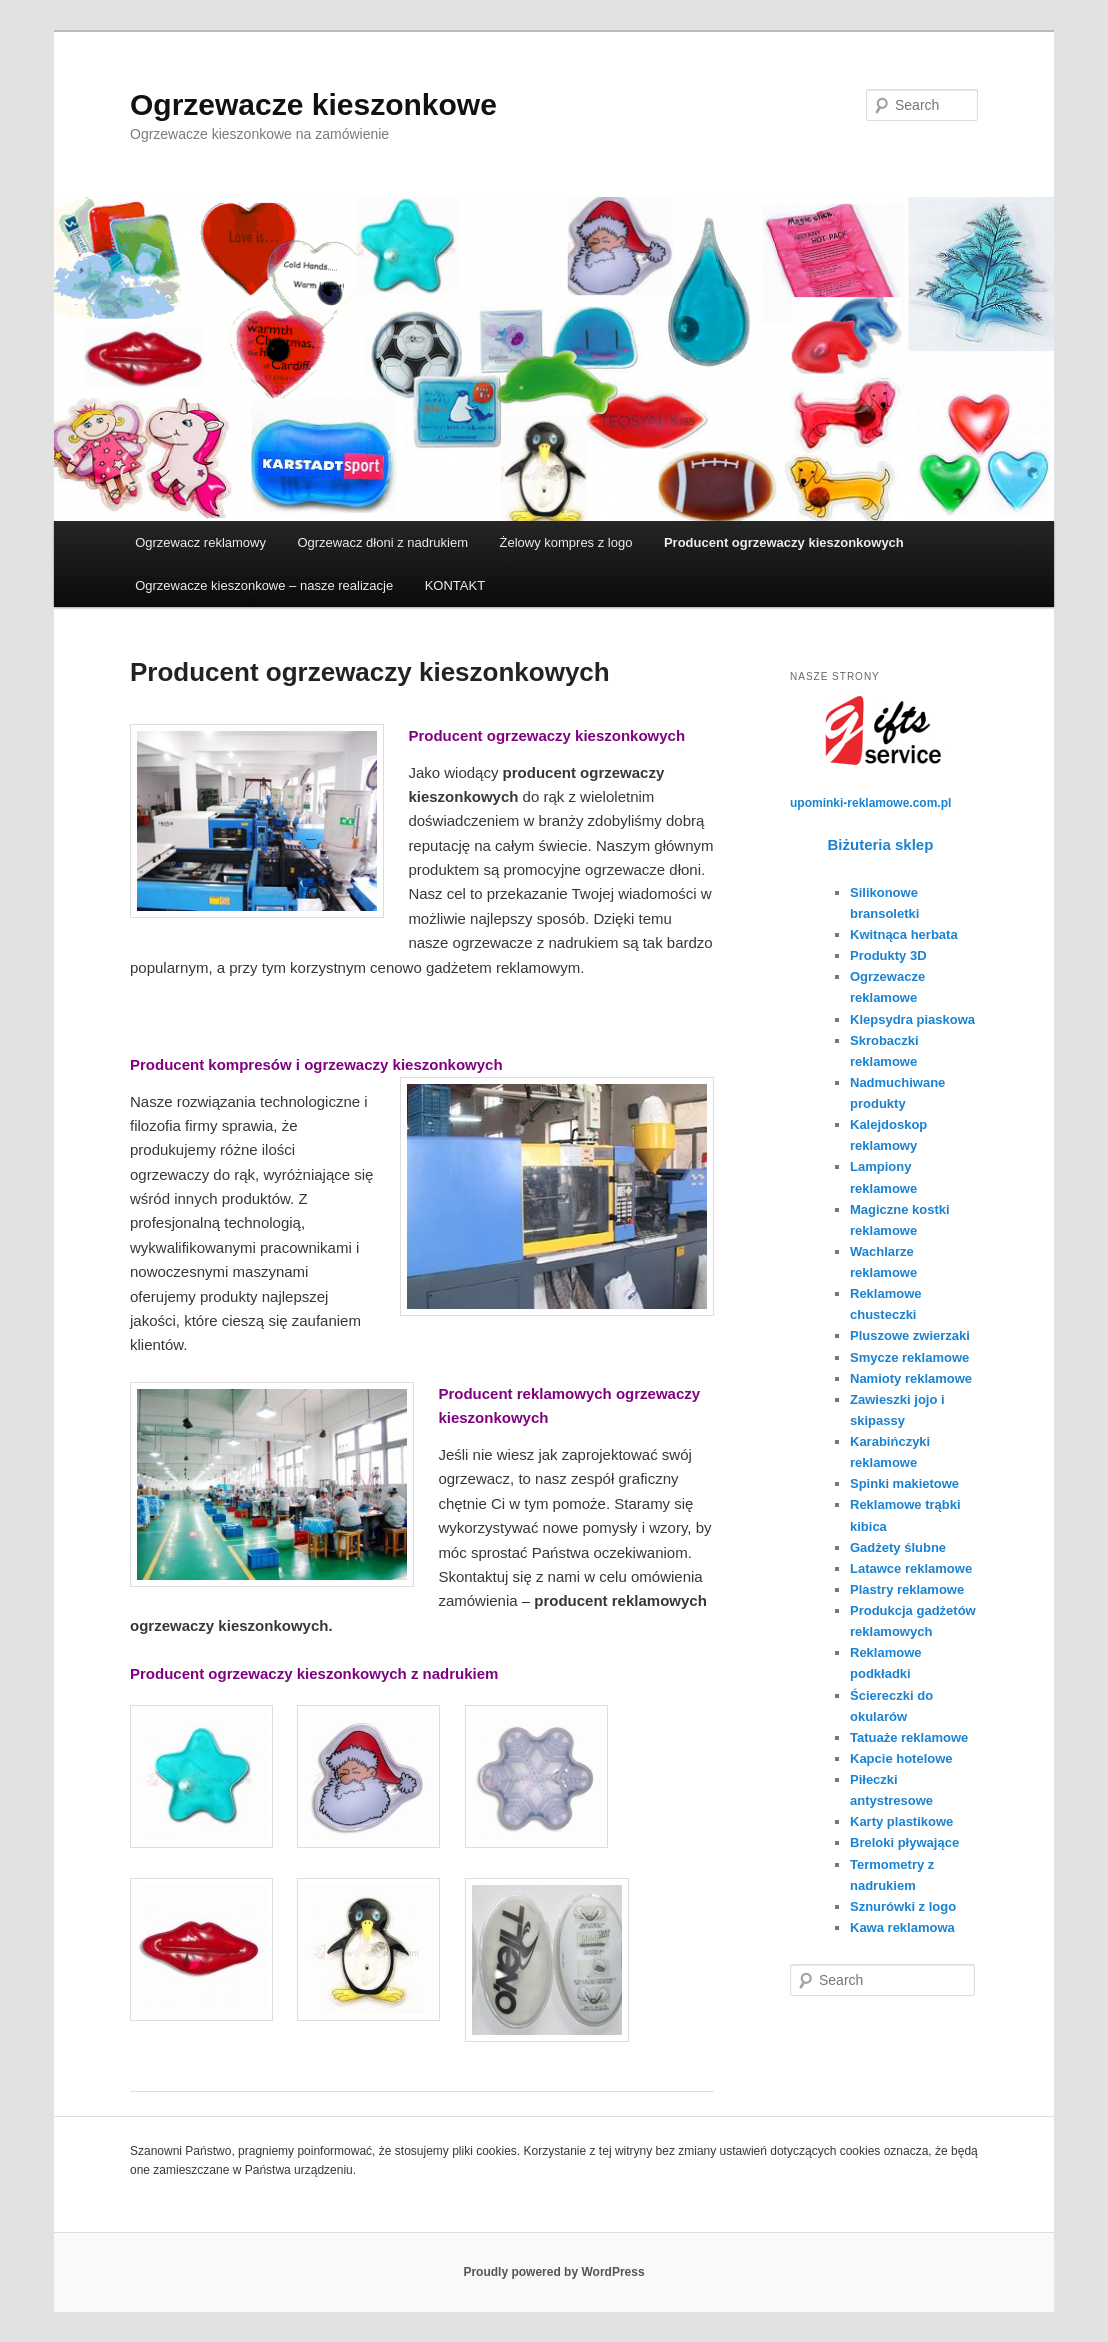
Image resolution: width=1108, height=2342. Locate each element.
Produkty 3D (888, 955)
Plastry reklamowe (907, 1589)
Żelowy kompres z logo (565, 542)
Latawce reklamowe (911, 1568)
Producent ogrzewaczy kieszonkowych (784, 542)
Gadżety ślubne (898, 1547)
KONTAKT (455, 585)
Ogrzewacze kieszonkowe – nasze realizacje (264, 585)
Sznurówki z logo (903, 1906)
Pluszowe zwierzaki (910, 1335)
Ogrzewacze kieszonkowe (313, 104)
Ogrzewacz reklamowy (200, 542)
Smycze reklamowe (909, 1357)
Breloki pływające (904, 1842)
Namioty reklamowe (911, 1378)
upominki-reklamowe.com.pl (870, 803)
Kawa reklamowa (902, 1927)
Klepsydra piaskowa (912, 1019)
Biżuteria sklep (881, 844)
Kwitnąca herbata (904, 934)
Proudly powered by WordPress (553, 2272)
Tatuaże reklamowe (909, 1737)
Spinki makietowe (904, 1483)
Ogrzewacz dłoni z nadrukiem (382, 542)
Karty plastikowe (901, 1821)
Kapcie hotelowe (901, 1758)
